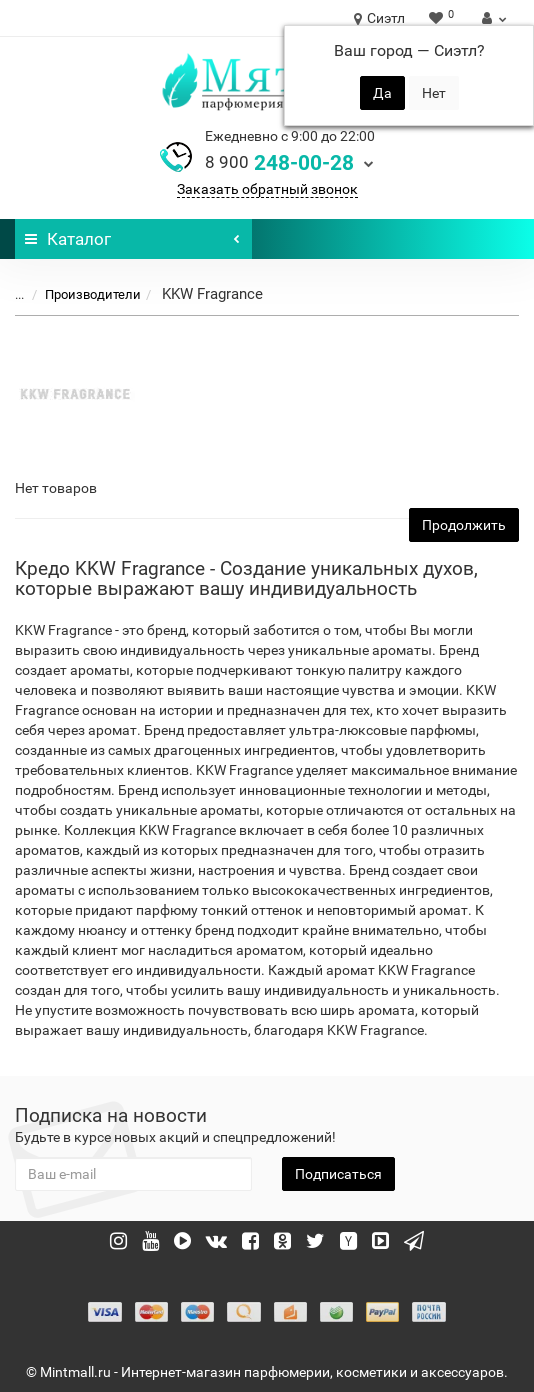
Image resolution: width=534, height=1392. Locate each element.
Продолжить (464, 525)
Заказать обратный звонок (267, 189)
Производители (81, 294)
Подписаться (338, 1174)
